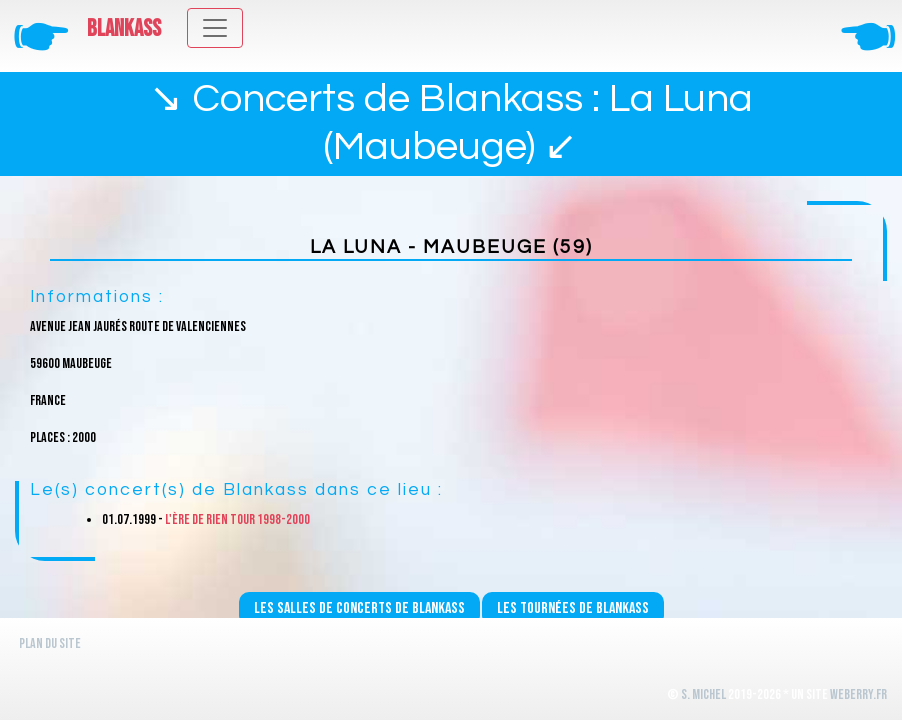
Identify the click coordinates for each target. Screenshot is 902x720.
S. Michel (703, 694)
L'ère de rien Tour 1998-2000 (237, 519)
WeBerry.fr (858, 694)
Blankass (124, 29)
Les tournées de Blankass (573, 608)
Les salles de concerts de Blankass (359, 608)
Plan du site (50, 643)
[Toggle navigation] (215, 28)
